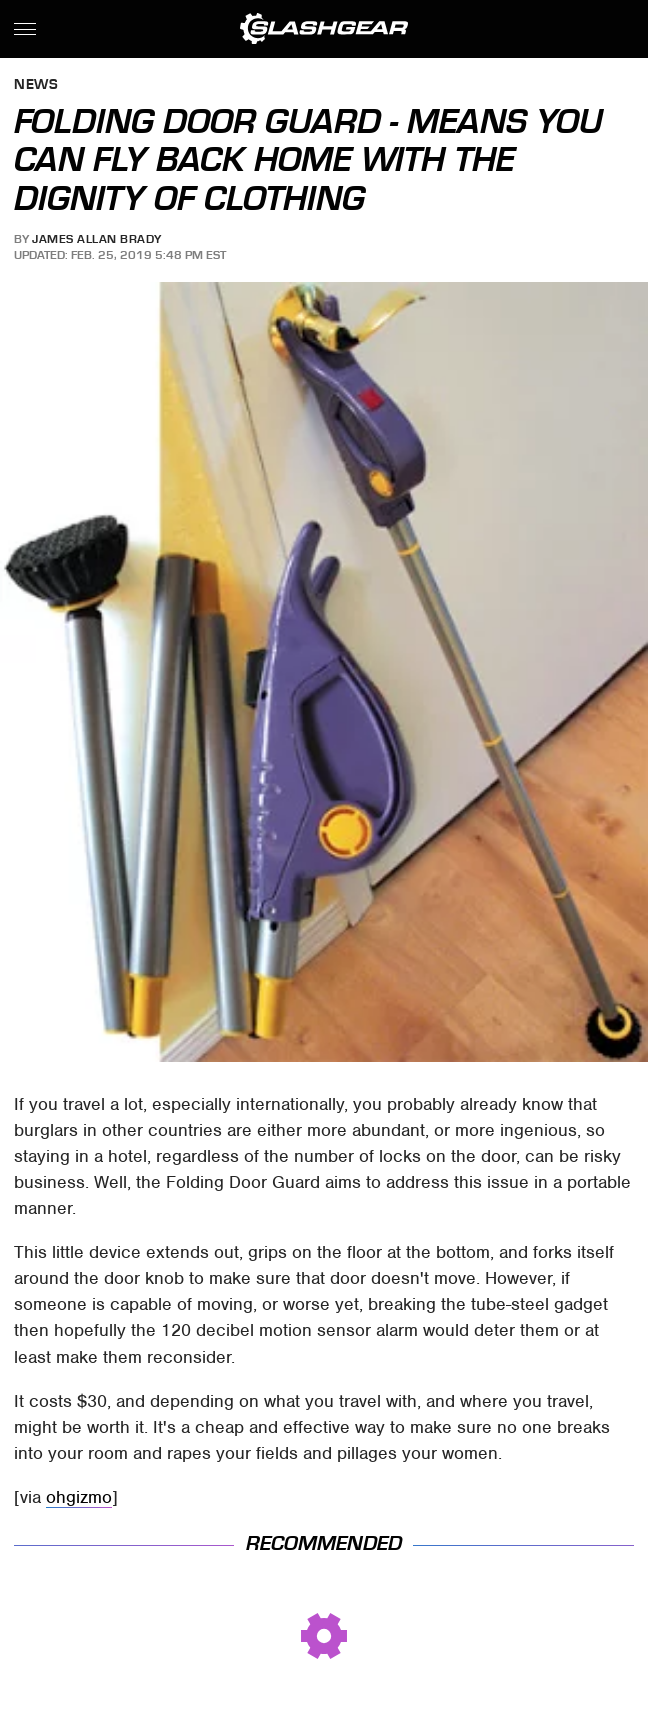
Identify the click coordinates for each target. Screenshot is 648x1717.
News (36, 85)
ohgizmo (79, 1497)
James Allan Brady (97, 239)
